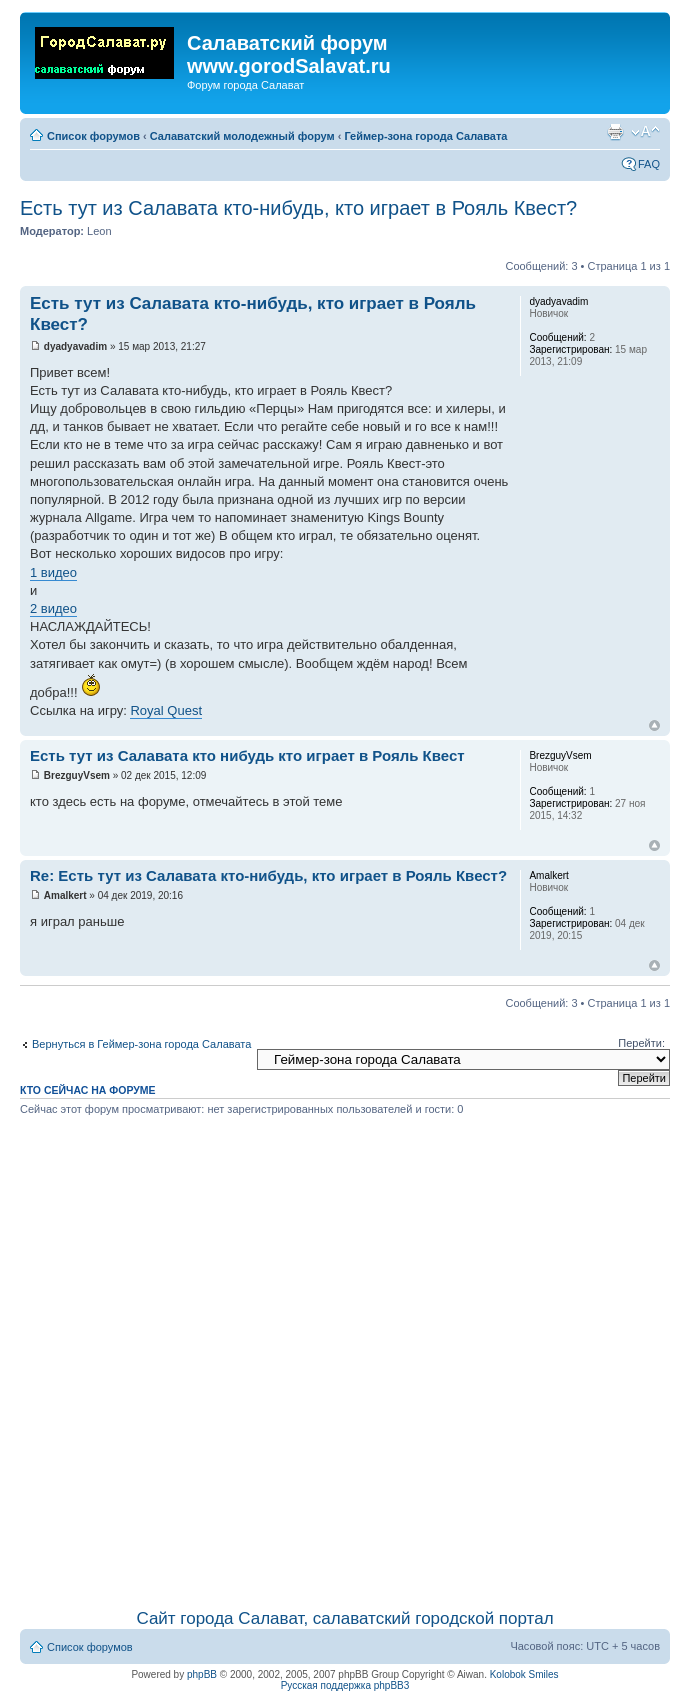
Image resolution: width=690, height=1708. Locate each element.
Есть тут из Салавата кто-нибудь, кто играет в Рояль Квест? (298, 208)
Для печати (615, 132)
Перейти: (641, 1043)
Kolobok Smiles (524, 1674)
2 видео (53, 608)
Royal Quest (166, 710)
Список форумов (93, 136)
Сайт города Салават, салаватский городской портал (344, 1618)
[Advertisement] (224, 1359)
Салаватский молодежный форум (242, 136)
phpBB (202, 1674)
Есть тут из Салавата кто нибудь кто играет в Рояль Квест (247, 755)
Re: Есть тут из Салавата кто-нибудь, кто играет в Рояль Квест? (268, 875)
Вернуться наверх (654, 725)
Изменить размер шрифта (645, 132)
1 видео (53, 572)
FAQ (649, 164)
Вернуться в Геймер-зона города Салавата (141, 1044)
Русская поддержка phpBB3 (345, 1685)
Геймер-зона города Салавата (425, 136)
